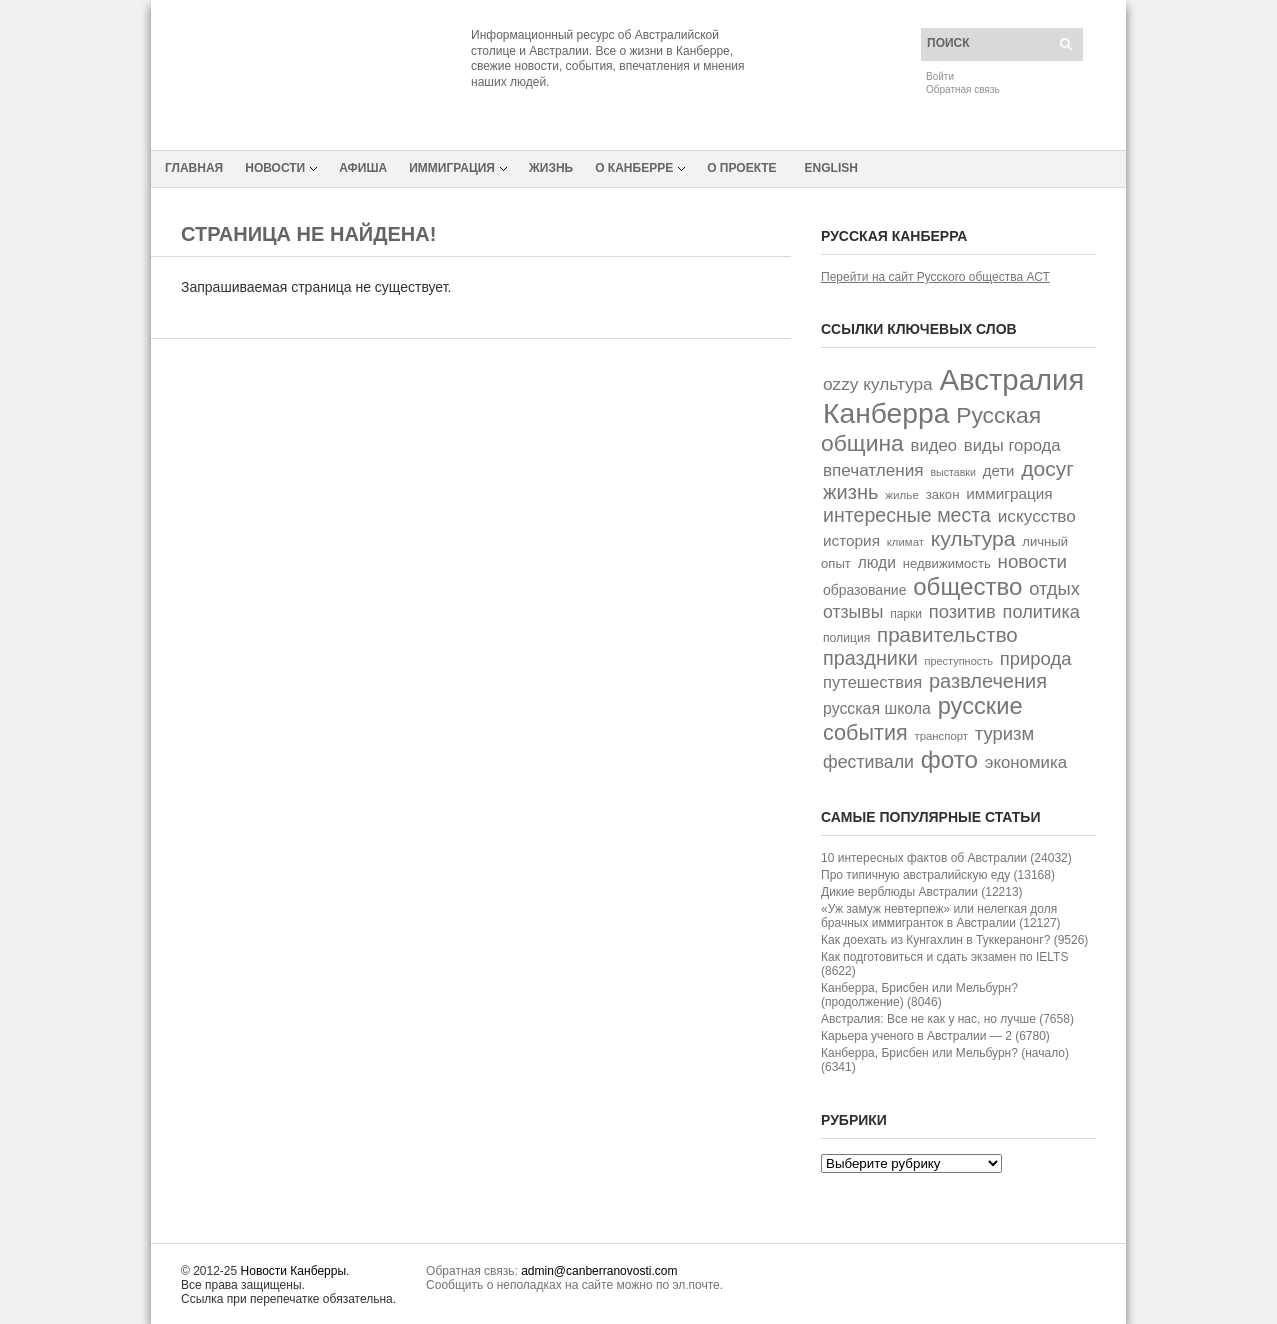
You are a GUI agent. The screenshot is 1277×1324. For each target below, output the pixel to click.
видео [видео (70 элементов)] (934, 445)
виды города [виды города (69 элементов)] (1012, 445)
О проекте (741, 168)
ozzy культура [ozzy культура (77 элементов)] (878, 384)
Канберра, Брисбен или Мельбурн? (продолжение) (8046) (919, 995)
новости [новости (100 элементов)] (1032, 561)
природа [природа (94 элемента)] (1036, 658)
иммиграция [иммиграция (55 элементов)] (1009, 493)
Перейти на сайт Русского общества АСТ (935, 277)
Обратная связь (963, 89)
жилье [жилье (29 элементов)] (902, 494)
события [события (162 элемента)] (865, 732)
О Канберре (634, 168)
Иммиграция (452, 168)
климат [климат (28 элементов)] (905, 542)
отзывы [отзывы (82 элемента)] (853, 612)
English (831, 168)
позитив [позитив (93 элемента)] (962, 611)
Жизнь (551, 168)
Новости (275, 168)
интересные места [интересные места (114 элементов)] (907, 515)
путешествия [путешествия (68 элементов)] (872, 682)
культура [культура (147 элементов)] (973, 538)
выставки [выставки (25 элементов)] (953, 472)
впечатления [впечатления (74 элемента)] (873, 470)
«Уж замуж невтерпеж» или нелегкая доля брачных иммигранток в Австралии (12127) (941, 916)
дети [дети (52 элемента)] (999, 470)
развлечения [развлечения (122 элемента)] (988, 681)
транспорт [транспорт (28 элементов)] (941, 736)
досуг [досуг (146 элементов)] (1047, 468)
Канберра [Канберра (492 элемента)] (886, 413)
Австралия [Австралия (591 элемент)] (1011, 379)
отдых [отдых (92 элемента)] (1054, 588)
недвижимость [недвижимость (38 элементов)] (947, 563)
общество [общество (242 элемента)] (967, 586)
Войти (940, 76)
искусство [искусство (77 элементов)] (1037, 516)
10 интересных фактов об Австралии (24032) (946, 858)
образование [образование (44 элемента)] (864, 590)
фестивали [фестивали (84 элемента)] (868, 762)
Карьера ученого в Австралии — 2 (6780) (935, 1036)
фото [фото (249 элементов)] (949, 759)
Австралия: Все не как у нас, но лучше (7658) (947, 1019)
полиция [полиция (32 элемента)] (846, 638)
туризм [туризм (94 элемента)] (1005, 733)
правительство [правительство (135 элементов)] (947, 634)
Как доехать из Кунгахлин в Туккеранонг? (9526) (954, 940)
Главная (194, 168)
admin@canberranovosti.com (599, 1271)
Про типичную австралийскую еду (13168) (938, 875)
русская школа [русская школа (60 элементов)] (877, 708)
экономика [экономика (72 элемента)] (1026, 762)
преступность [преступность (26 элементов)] (959, 661)
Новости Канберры (293, 1271)
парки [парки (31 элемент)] (906, 614)
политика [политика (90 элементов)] (1041, 612)
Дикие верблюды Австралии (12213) (922, 892)
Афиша (363, 168)
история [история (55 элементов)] (851, 540)
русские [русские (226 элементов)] (980, 706)
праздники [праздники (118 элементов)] (870, 658)
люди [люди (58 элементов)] (877, 562)
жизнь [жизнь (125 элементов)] (851, 492)
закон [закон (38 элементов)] (943, 494)
